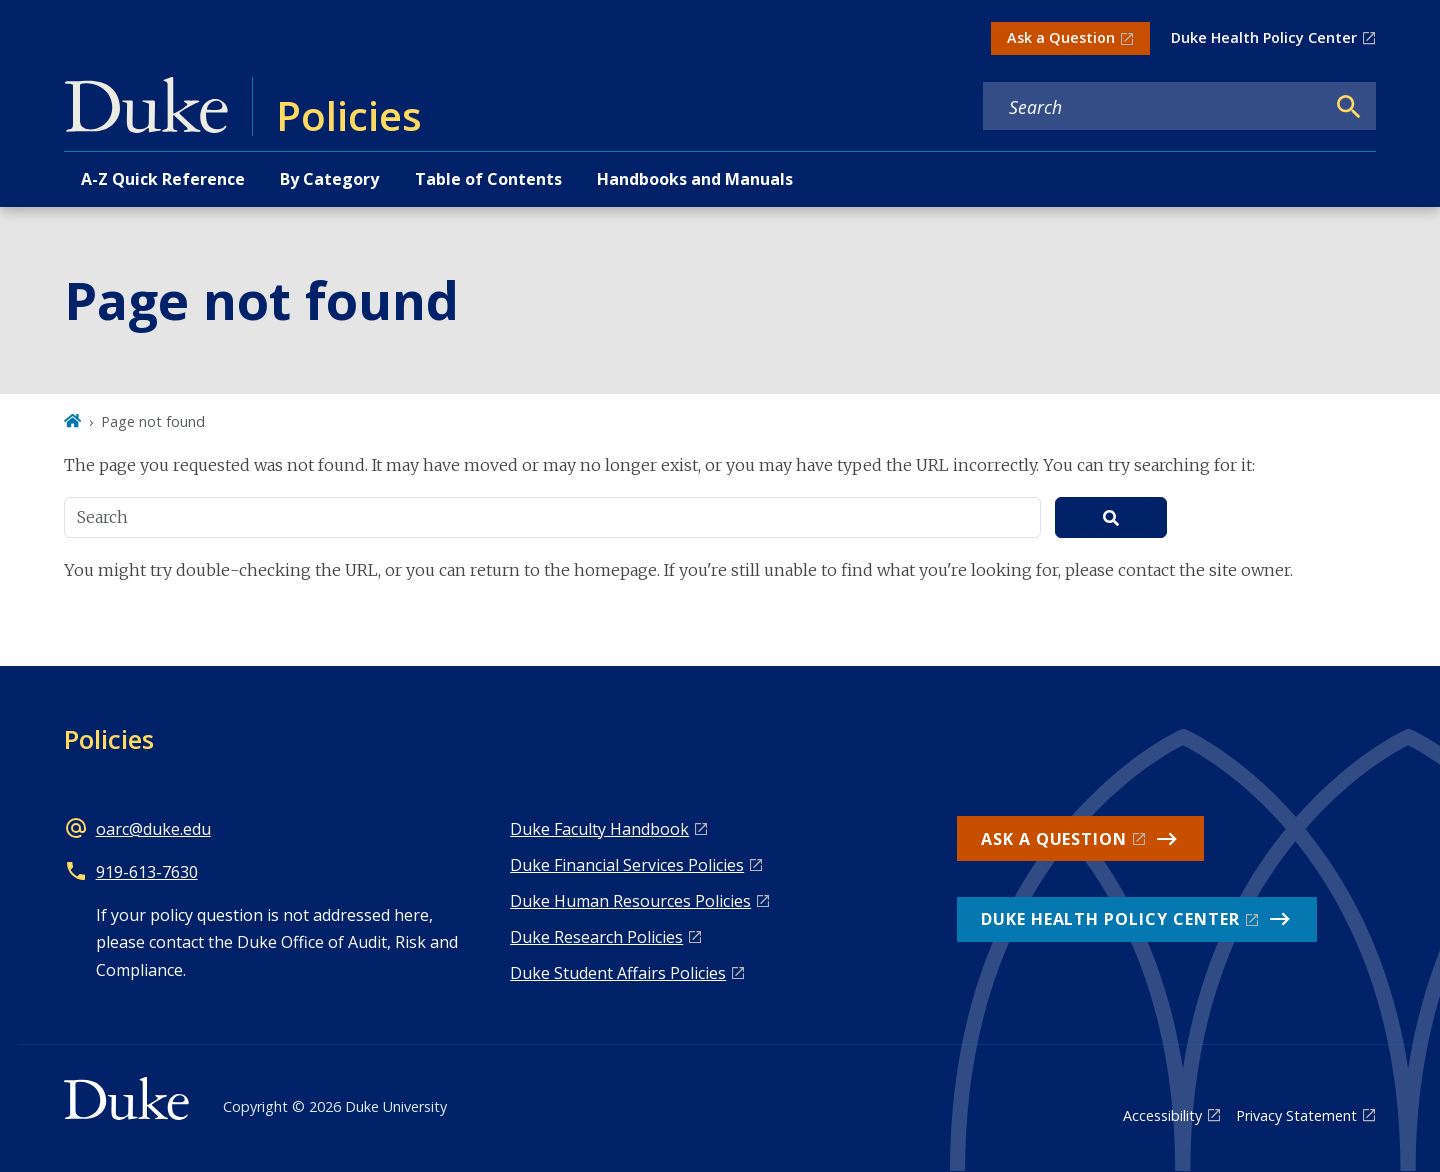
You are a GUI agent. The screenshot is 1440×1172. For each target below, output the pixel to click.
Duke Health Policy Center (1264, 37)
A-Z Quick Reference (163, 179)
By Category (329, 179)
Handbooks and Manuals (695, 179)
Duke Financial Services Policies (627, 865)
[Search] (1349, 107)
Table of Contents (488, 179)
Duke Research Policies (596, 937)
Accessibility (1162, 1115)
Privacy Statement (1296, 1115)
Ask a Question (1061, 37)
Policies (109, 739)
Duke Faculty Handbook (599, 829)
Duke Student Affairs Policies (618, 973)
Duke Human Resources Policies (630, 901)
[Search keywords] (1154, 107)
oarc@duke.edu (153, 829)
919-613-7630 (147, 872)
